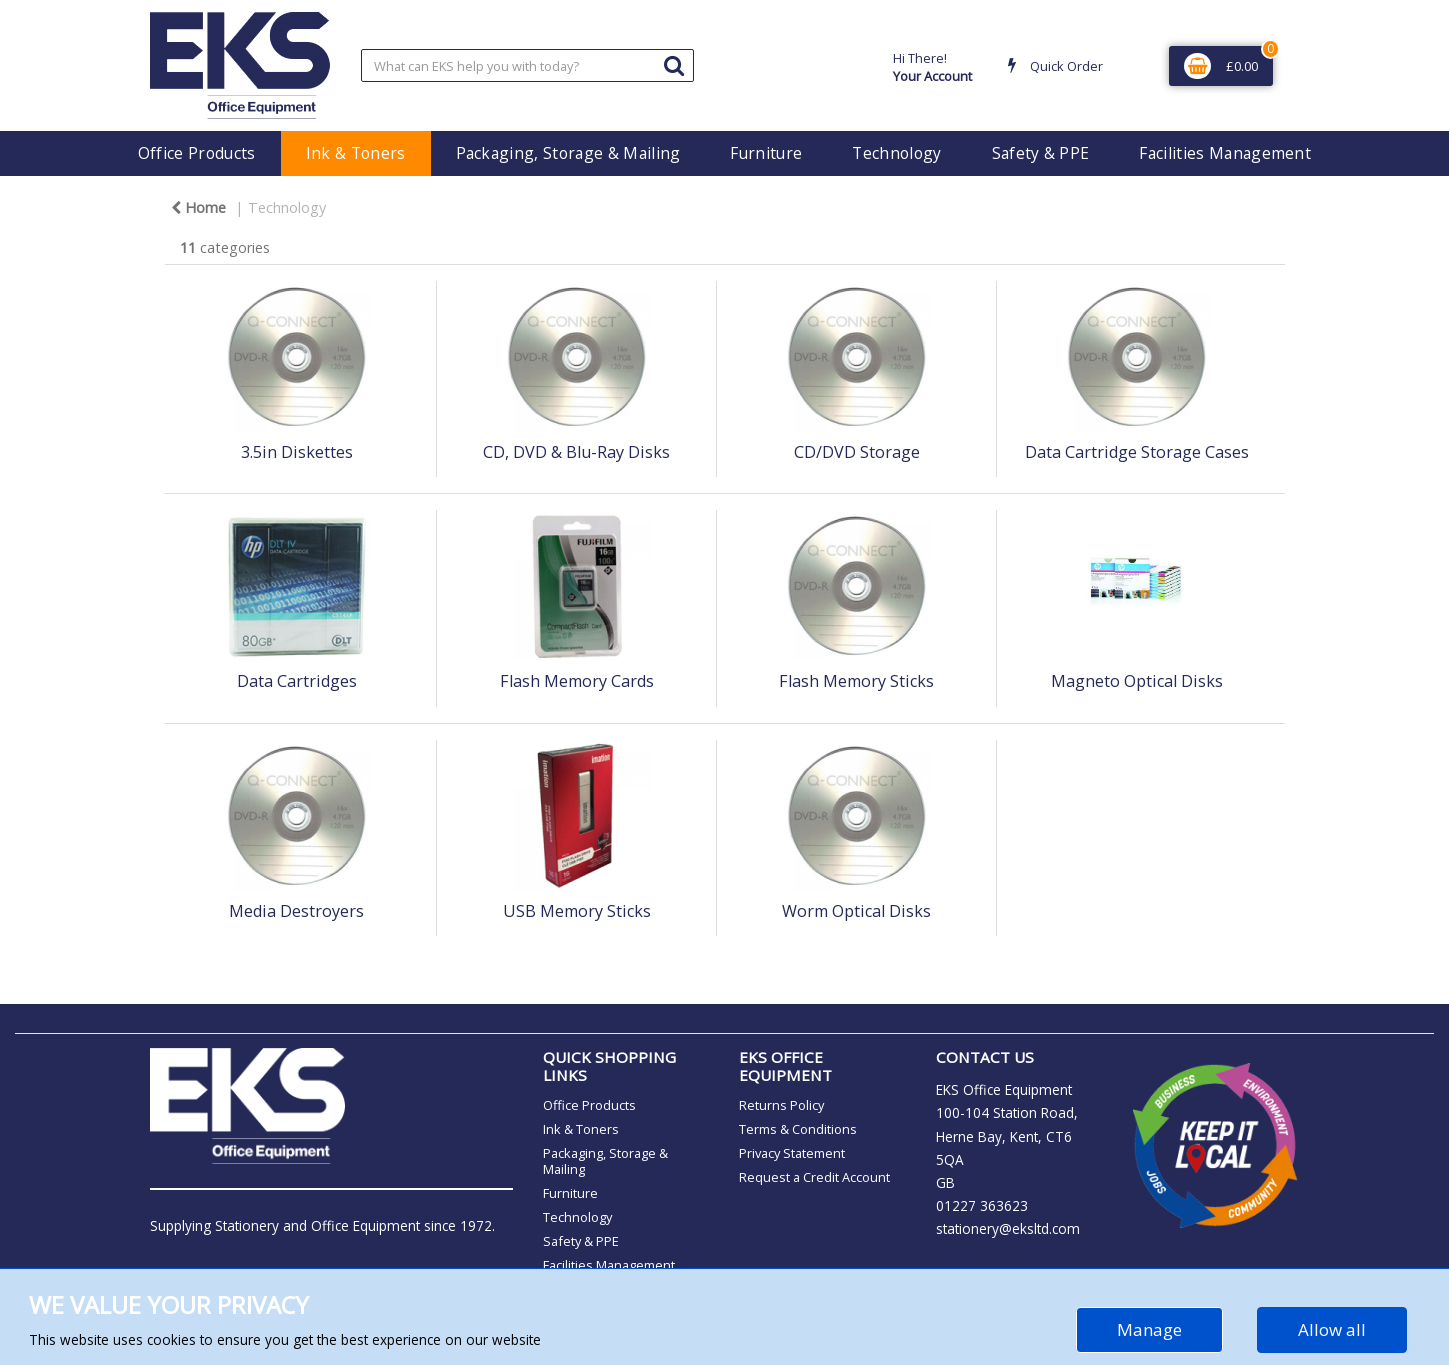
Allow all (1332, 1329)
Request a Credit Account (814, 1177)
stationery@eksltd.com (1008, 1228)
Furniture (766, 153)
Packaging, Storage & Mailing (568, 153)
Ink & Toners (356, 153)
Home (198, 207)
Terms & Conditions (798, 1129)
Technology (896, 153)
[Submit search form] (674, 64)
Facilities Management (1225, 153)
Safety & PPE (1041, 153)
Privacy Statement (792, 1153)
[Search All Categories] (527, 65)
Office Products (197, 153)
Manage (1149, 1329)
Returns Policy (781, 1105)
